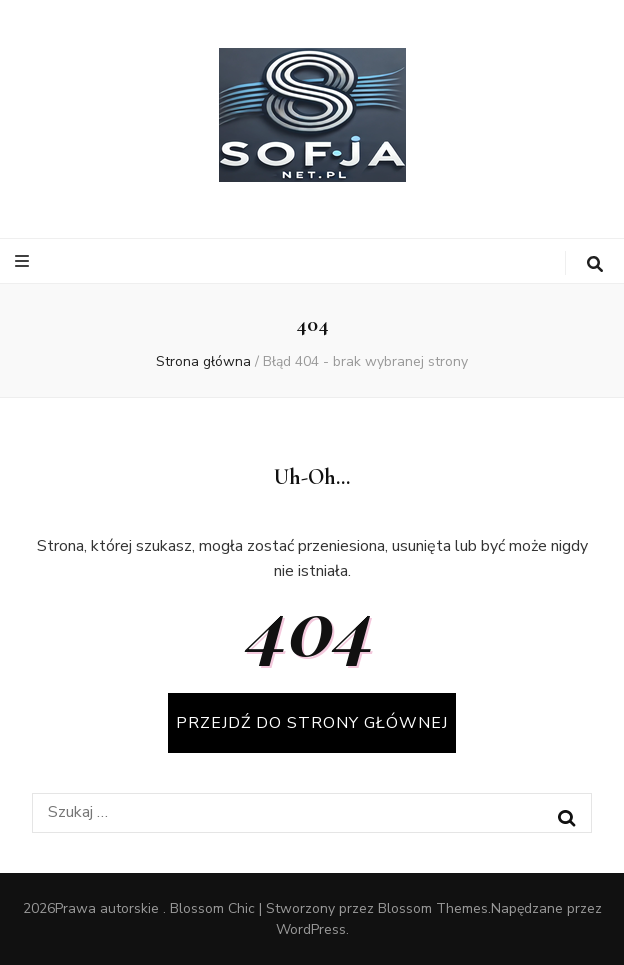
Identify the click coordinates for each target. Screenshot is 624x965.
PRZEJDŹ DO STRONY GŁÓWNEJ (312, 723)
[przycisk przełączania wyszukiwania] (595, 264)
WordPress (311, 929)
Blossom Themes (433, 908)
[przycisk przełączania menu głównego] (24, 261)
